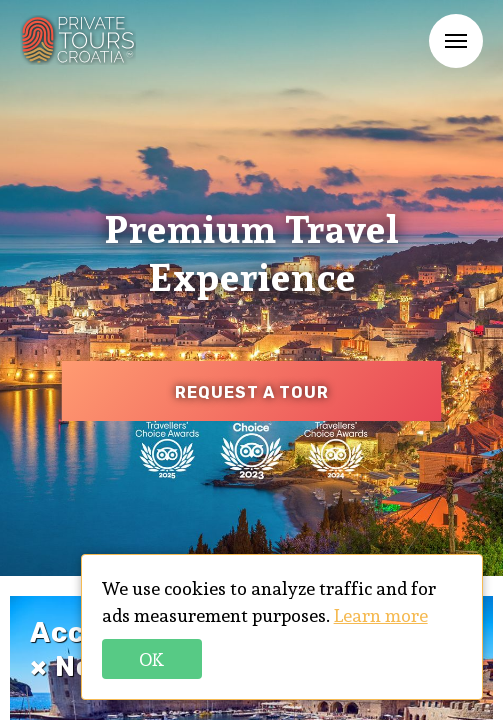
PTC (78, 40)
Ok (151, 659)
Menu (456, 41)
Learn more (381, 615)
